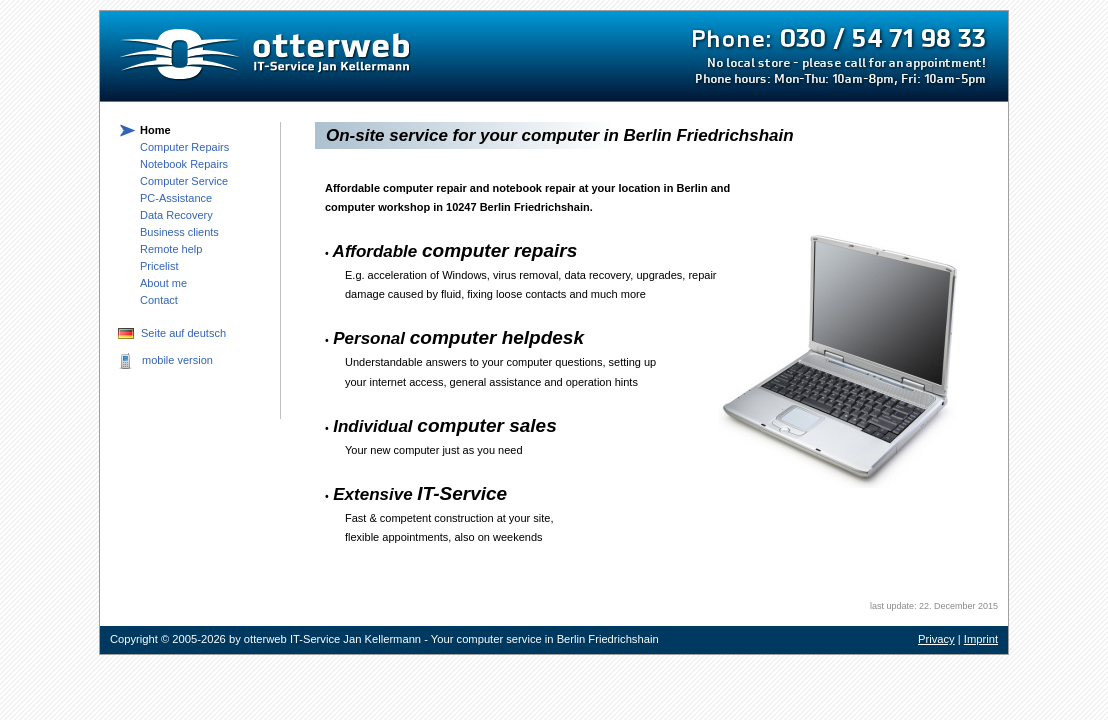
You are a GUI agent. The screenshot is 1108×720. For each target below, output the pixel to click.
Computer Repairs (184, 147)
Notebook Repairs (184, 164)
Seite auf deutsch (183, 333)
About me (163, 283)
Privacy (936, 639)
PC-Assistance (176, 198)
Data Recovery (176, 215)
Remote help (171, 249)
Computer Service (184, 181)
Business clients (179, 232)
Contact (159, 300)
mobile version (177, 360)
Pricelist (159, 266)
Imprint (981, 639)
